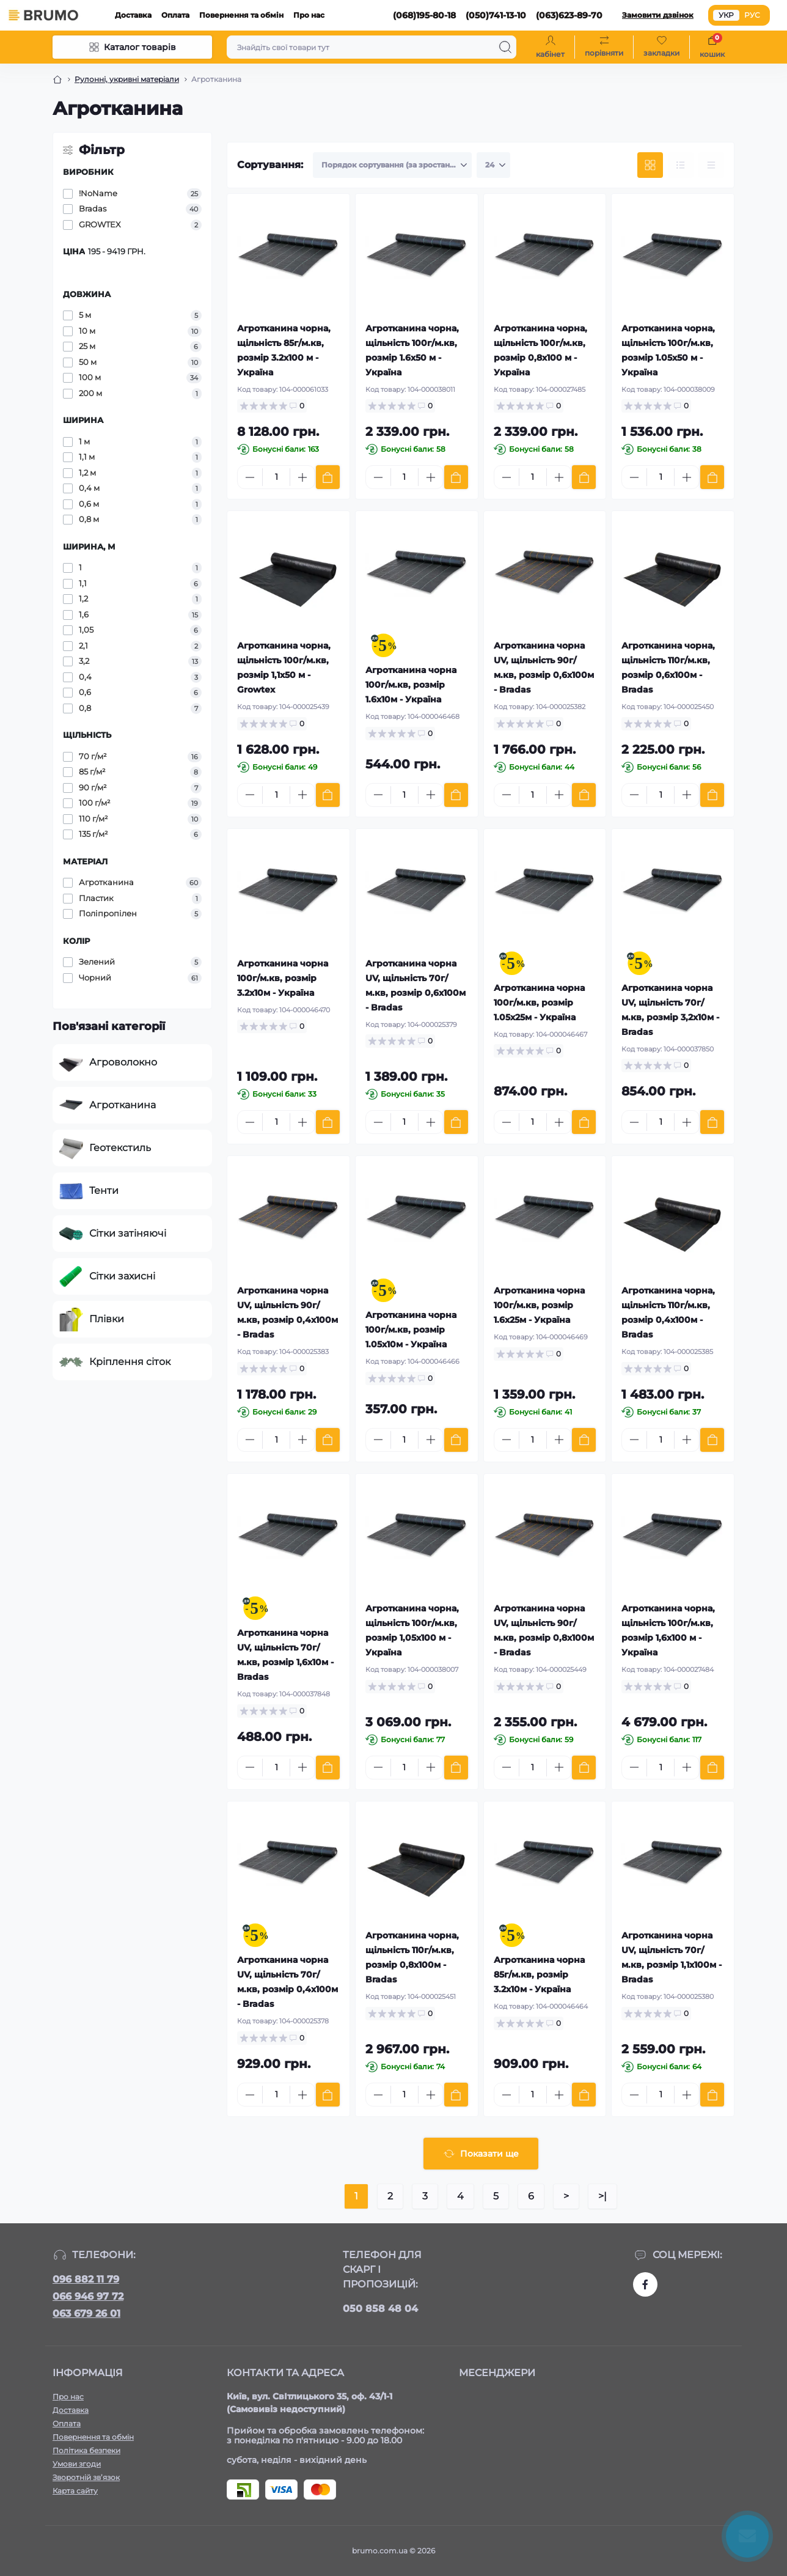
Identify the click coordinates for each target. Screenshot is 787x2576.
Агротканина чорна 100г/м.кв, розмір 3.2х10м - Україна (282, 978)
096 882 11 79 (86, 2279)
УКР (726, 15)
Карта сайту (75, 2490)
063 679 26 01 (86, 2313)
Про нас (308, 15)
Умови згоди (77, 2463)
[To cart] (328, 477)
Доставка (133, 15)
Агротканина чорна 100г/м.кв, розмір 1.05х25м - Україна (539, 1002)
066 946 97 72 (88, 2296)
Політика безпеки (86, 2450)
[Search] (505, 47)
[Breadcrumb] (57, 79)
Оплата (175, 15)
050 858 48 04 (380, 2308)
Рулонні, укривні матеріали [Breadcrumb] (127, 79)
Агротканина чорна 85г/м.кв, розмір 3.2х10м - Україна (539, 1974)
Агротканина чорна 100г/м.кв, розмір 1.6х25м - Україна (539, 1305)
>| (602, 2196)
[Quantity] (276, 477)
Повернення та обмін (241, 15)
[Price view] (711, 165)
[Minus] (250, 477)
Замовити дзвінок (658, 15)
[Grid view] (650, 165)
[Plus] (302, 477)
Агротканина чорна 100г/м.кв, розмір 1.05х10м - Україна (410, 1329)
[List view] (681, 165)
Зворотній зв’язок (86, 2477)
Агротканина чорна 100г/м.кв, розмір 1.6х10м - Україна (410, 684)
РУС (752, 15)
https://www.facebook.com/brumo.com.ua (645, 2284)
